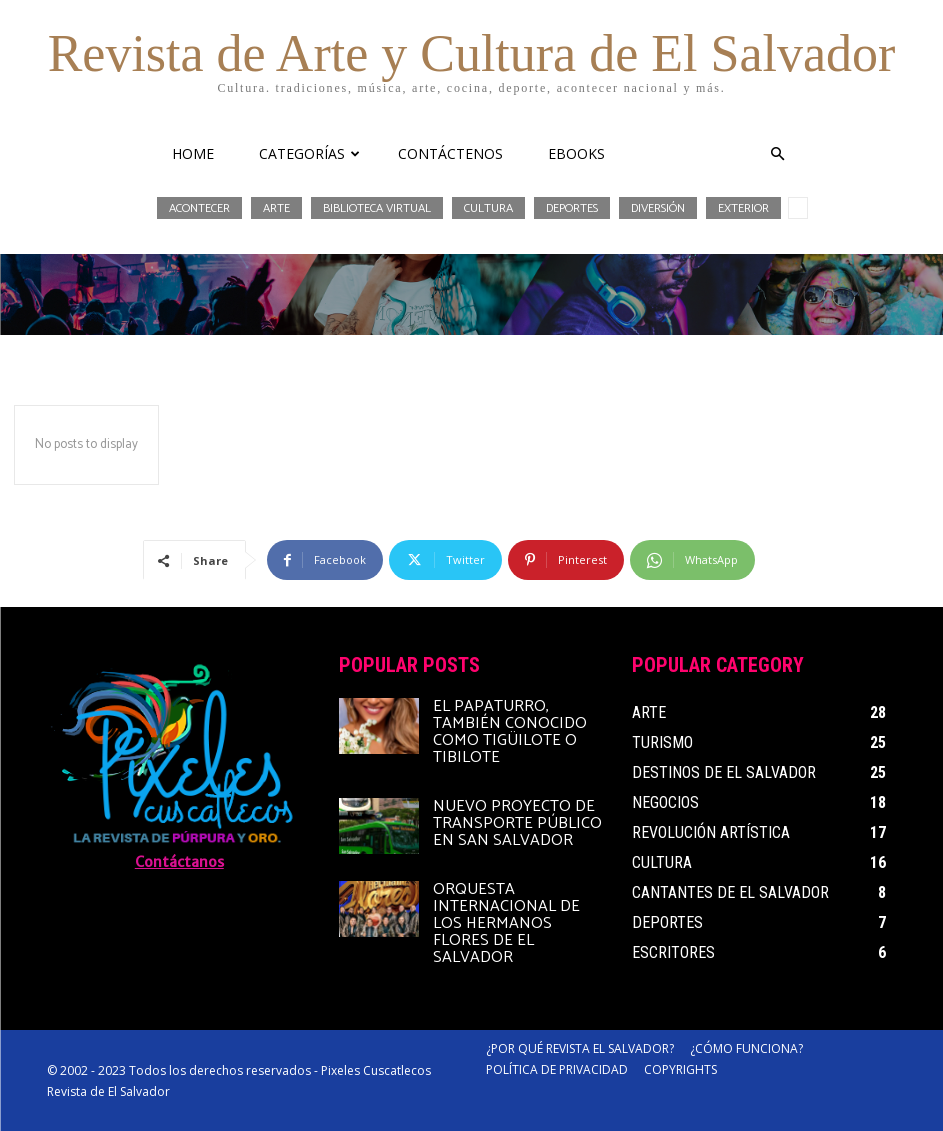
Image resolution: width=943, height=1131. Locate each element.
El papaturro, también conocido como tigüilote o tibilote (510, 732)
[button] (778, 154)
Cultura (488, 208)
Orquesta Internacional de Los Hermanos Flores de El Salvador (506, 923)
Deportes (572, 208)
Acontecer (199, 208)
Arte (276, 208)
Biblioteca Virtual (377, 208)
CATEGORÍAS (309, 153)
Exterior (743, 208)
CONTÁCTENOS (450, 153)
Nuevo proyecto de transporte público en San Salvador (517, 823)
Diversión (658, 208)
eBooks (576, 153)
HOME (193, 153)
